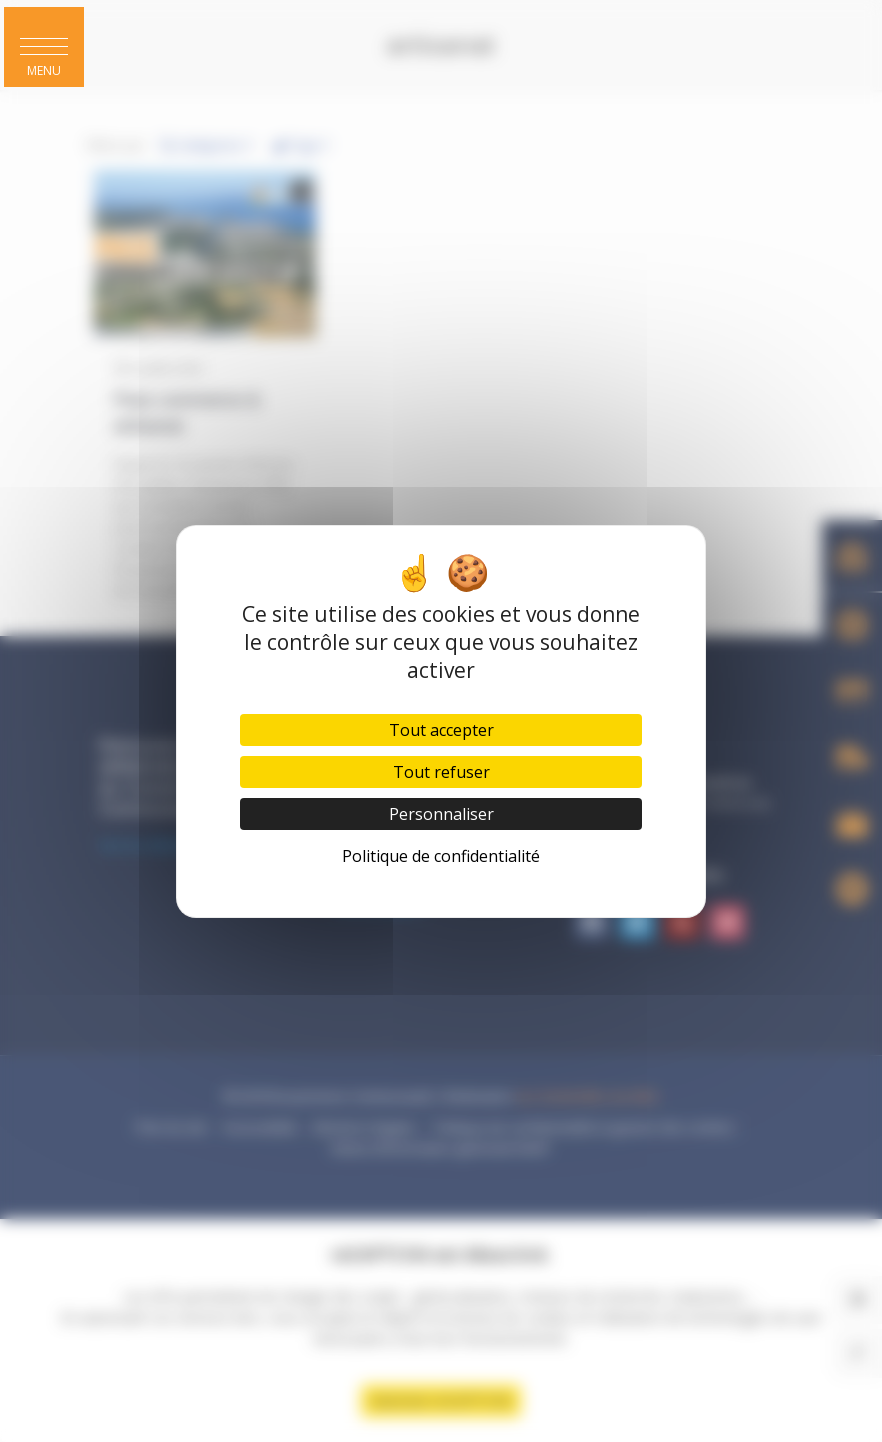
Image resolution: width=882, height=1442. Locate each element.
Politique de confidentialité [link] (441, 856)
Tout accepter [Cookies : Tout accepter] (441, 730)
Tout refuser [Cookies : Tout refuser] (441, 772)
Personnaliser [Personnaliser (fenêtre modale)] (441, 814)
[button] (44, 47)
